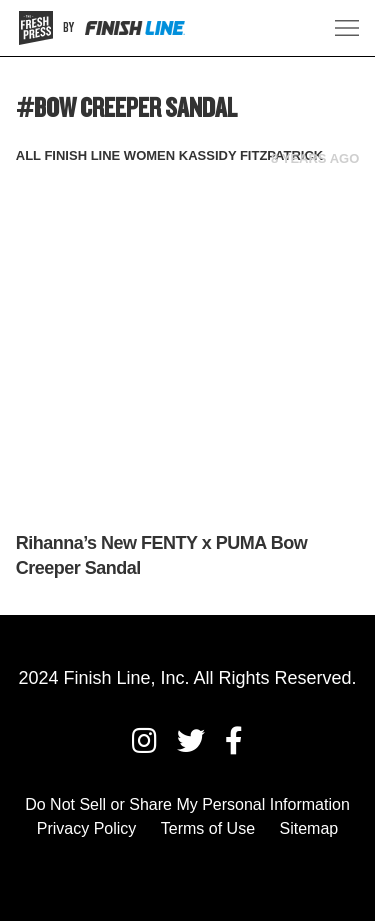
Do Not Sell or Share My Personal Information (187, 804)
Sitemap (309, 828)
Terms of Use (208, 828)
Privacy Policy (87, 828)
